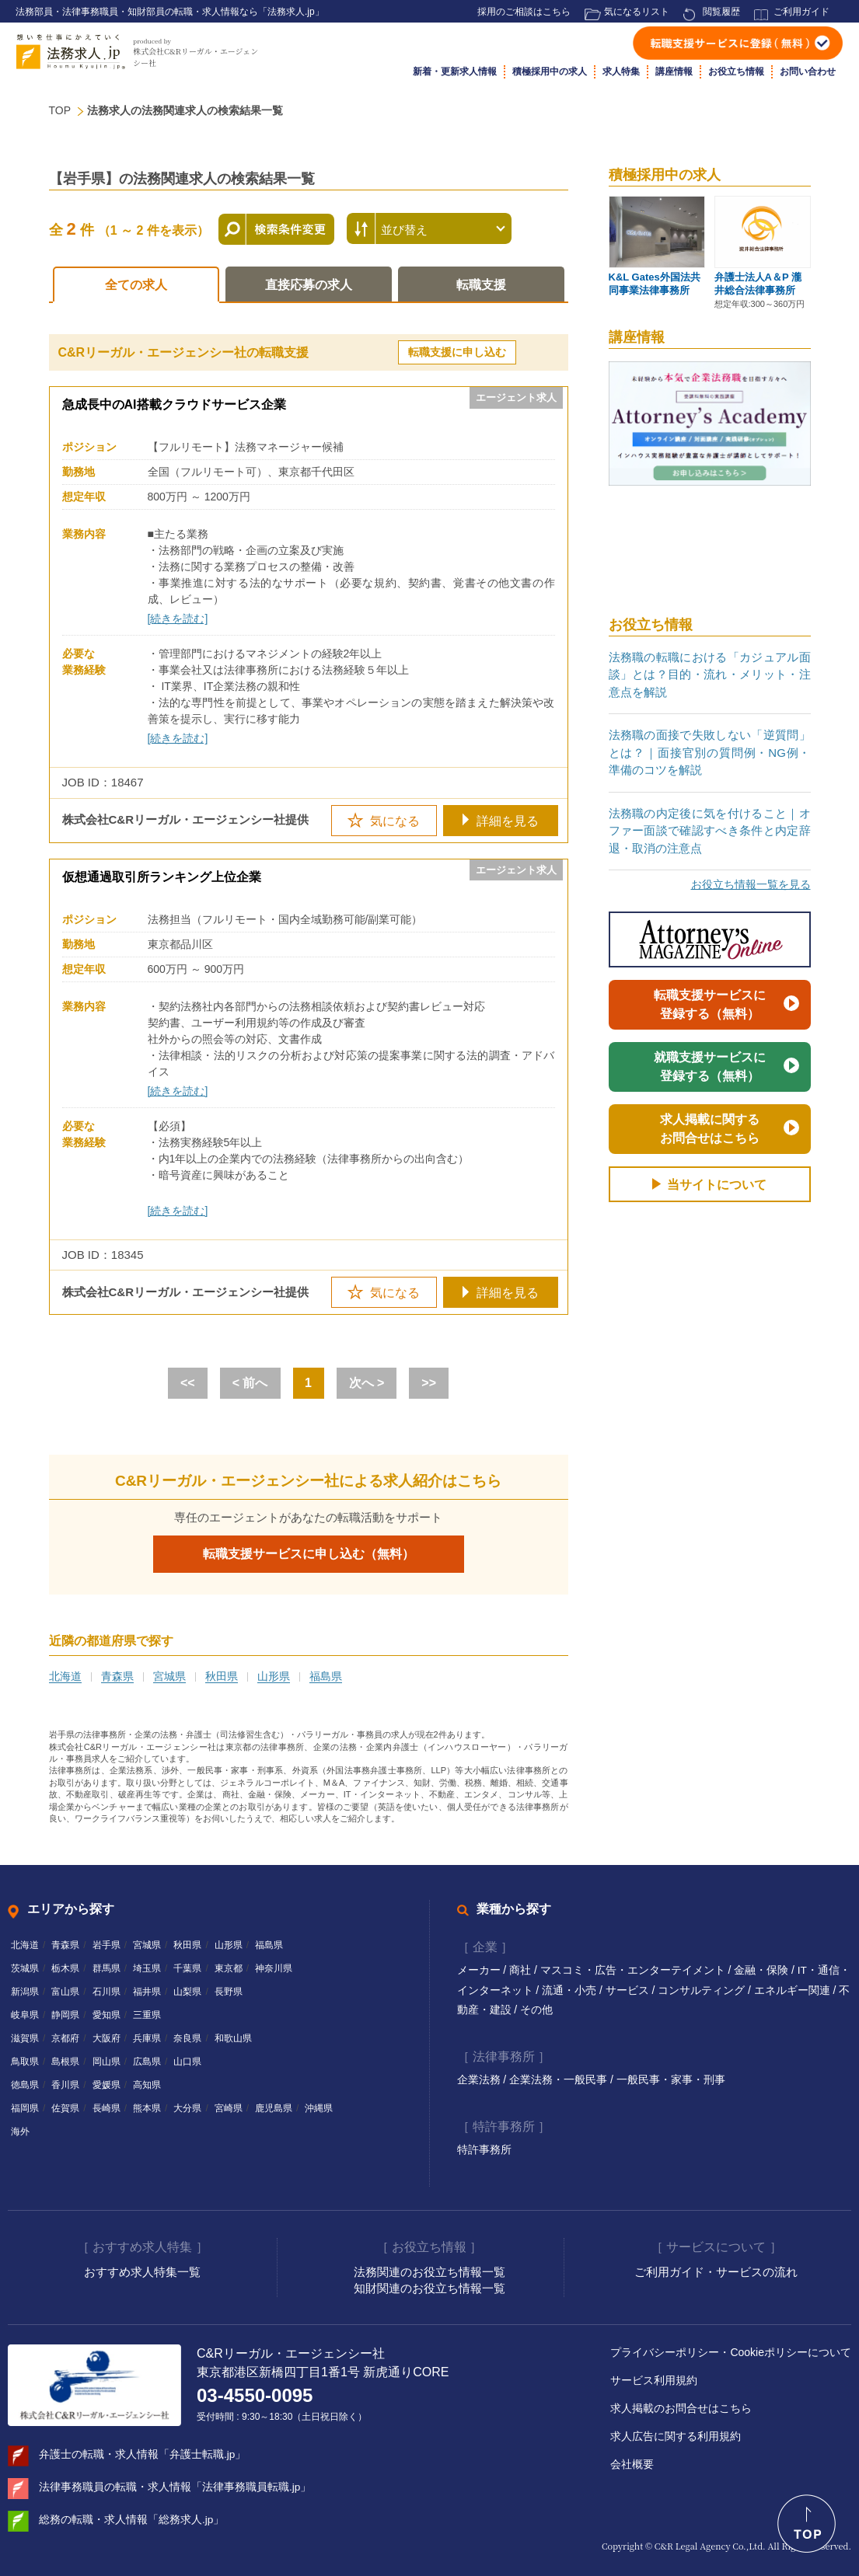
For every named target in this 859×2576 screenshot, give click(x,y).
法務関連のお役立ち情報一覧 (429, 2270)
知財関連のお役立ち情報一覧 (429, 2286)
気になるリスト (636, 11)
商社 (521, 1970)
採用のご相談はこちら (524, 11)
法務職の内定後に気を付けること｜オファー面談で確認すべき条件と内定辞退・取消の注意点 (710, 831)
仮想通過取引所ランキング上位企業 (161, 877)
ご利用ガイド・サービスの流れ (716, 2270)
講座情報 (674, 71)
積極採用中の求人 (549, 71)
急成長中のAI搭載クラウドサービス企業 (174, 404)
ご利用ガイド (801, 11)
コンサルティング (703, 1990)
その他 (536, 2009)
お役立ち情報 (736, 71)
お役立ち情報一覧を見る (751, 884)
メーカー (480, 1970)
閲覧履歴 (721, 11)
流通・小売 (570, 1990)
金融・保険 (763, 1970)
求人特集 (621, 71)
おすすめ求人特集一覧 (142, 2270)
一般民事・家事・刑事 (670, 2078)
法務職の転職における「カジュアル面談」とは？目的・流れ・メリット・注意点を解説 (710, 674)
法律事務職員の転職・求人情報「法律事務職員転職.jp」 (175, 2485)
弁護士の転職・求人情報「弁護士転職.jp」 (142, 2452)
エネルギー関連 (793, 1990)
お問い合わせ (808, 71)
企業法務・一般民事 (559, 2078)
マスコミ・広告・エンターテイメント (634, 1970)
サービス (629, 1990)
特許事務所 (484, 2148)
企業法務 (480, 2078)
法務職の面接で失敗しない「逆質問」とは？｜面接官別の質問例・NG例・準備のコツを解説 (710, 752)
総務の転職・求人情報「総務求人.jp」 (132, 2518)
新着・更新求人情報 (455, 71)
